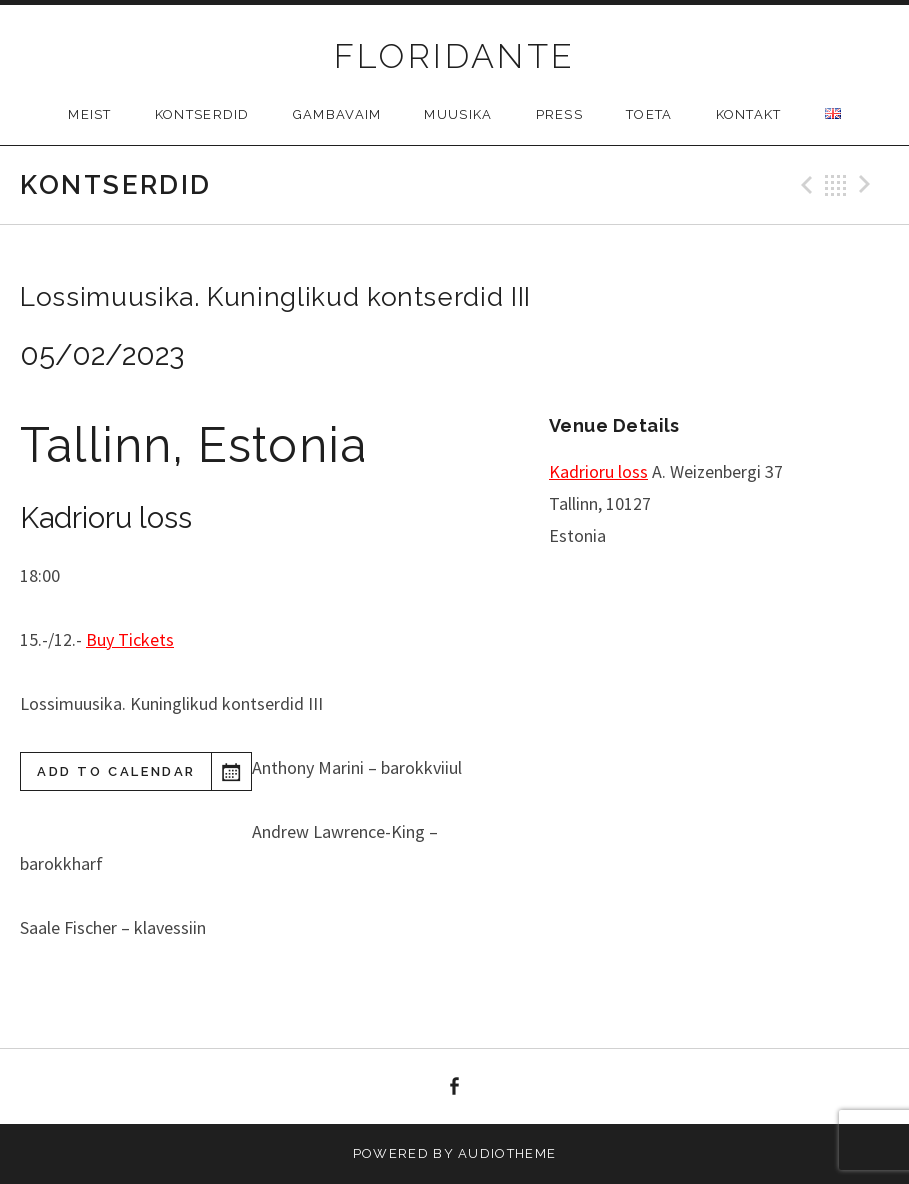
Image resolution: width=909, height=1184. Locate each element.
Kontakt (749, 114)
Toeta (649, 114)
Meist (90, 114)
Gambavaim (337, 114)
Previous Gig (804, 185)
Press (560, 114)
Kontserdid (202, 114)
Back (836, 185)
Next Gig (868, 185)
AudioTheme (507, 1153)
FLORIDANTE (455, 56)
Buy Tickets (130, 639)
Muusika (458, 114)
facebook (455, 1087)
